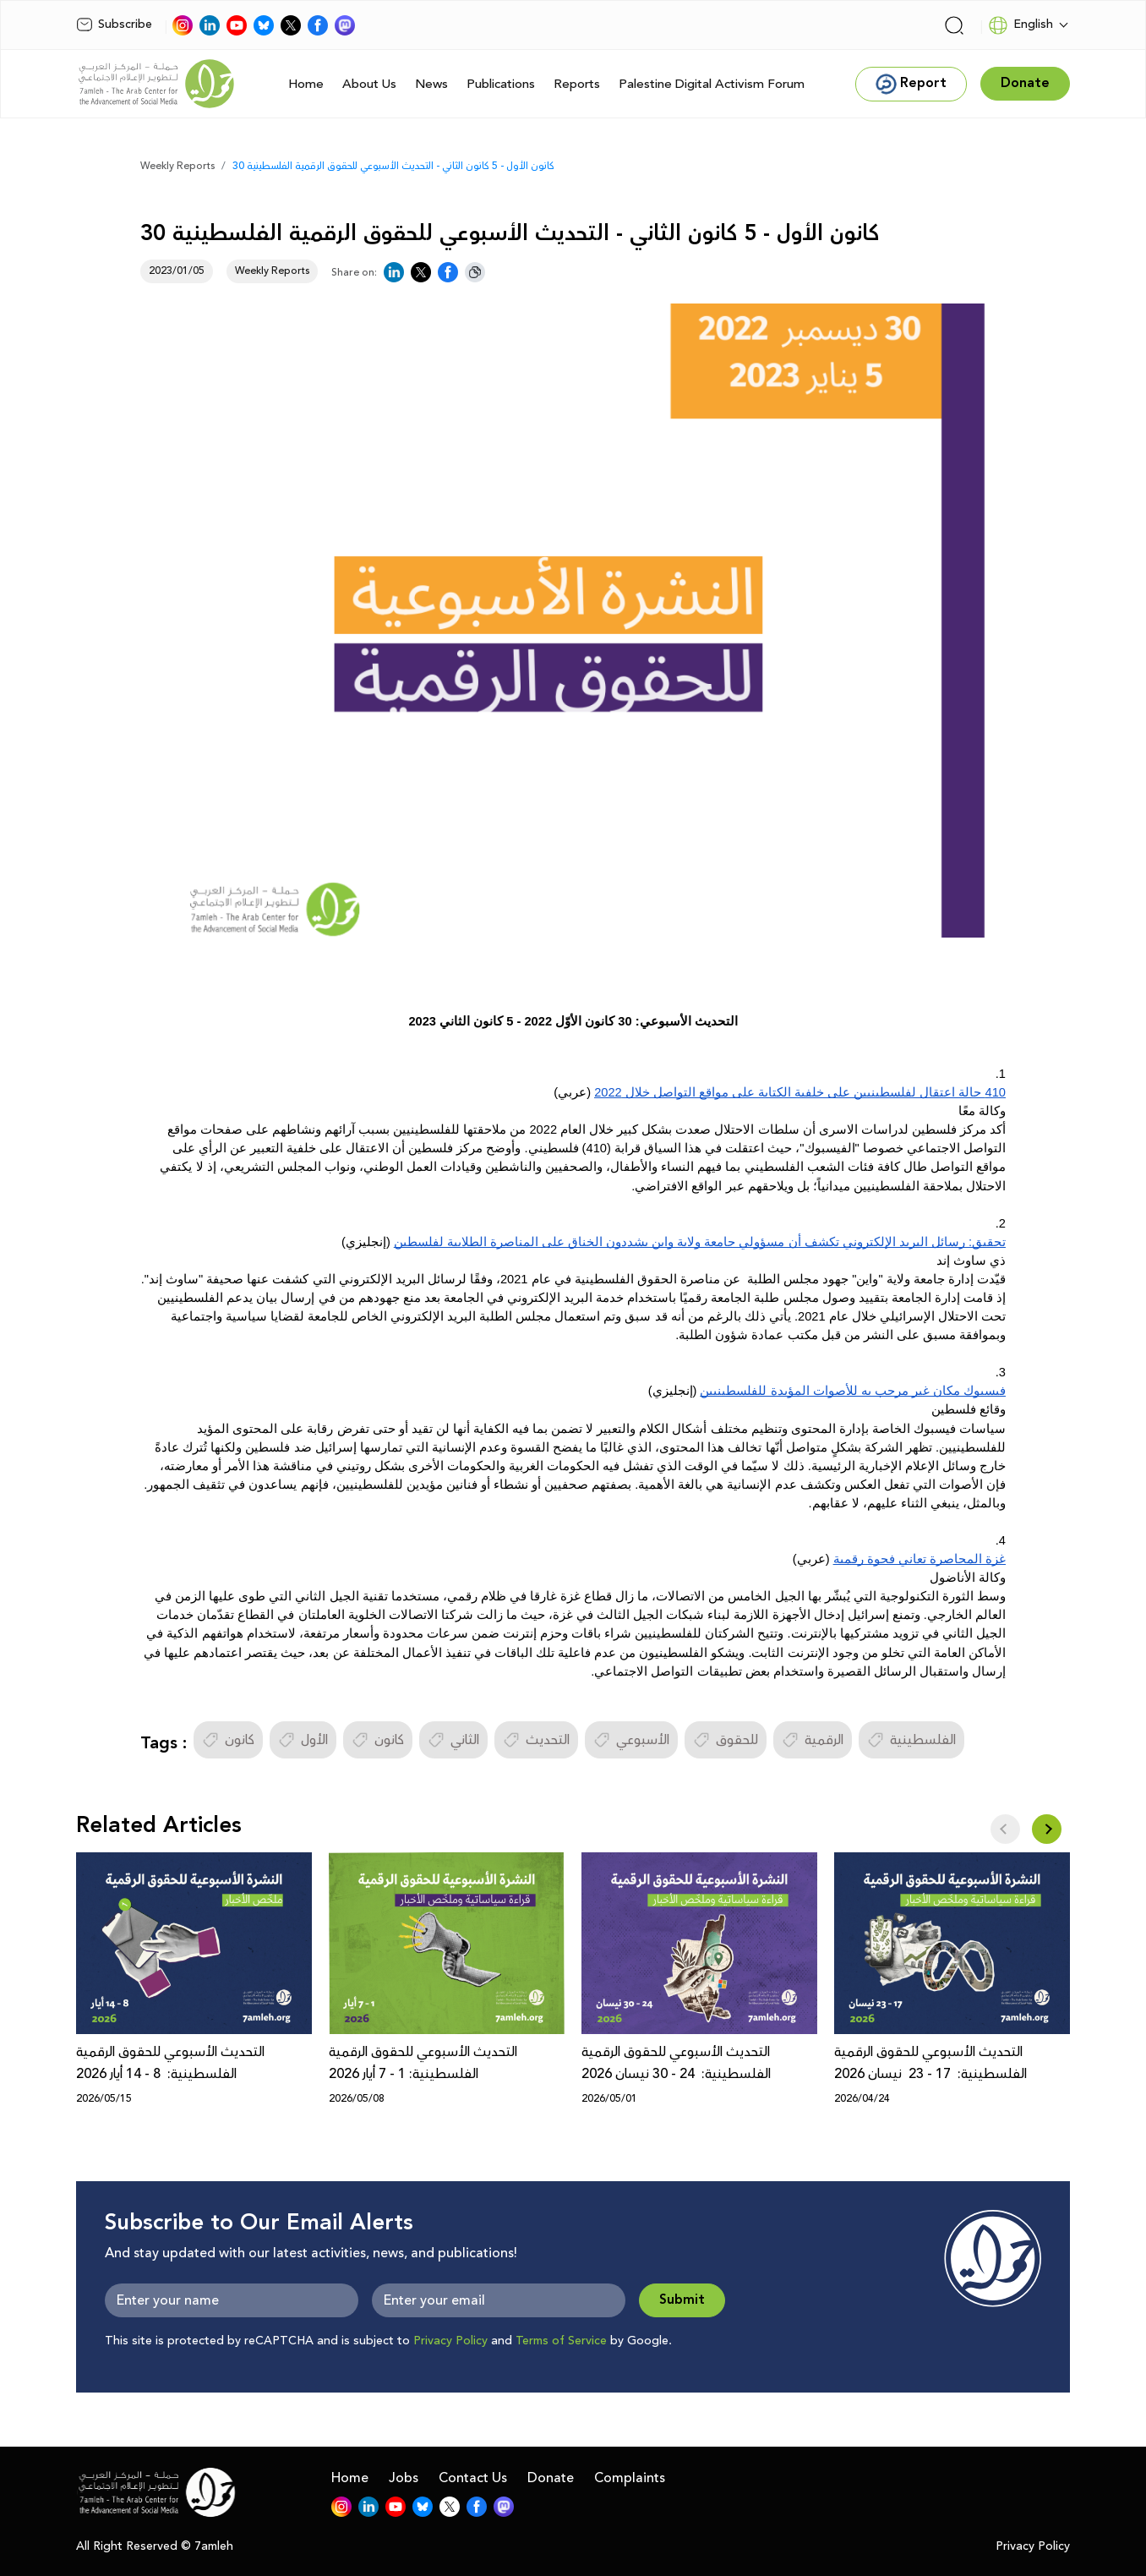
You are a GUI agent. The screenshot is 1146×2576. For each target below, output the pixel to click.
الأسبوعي (631, 1740)
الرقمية (812, 1740)
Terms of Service (561, 2341)
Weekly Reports (177, 166)
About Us (369, 84)
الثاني (453, 1740)
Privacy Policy (450, 2341)
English (1020, 25)
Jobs (403, 2478)
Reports (577, 84)
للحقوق (725, 1740)
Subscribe (114, 24)
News (431, 84)
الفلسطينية (911, 1740)
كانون (228, 1740)
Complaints (629, 2478)
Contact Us (473, 2478)
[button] (1046, 1829)
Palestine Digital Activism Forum (712, 84)
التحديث (536, 1740)
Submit (682, 2300)
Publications (501, 84)
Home (306, 84)
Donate (550, 2478)
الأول (303, 1740)
